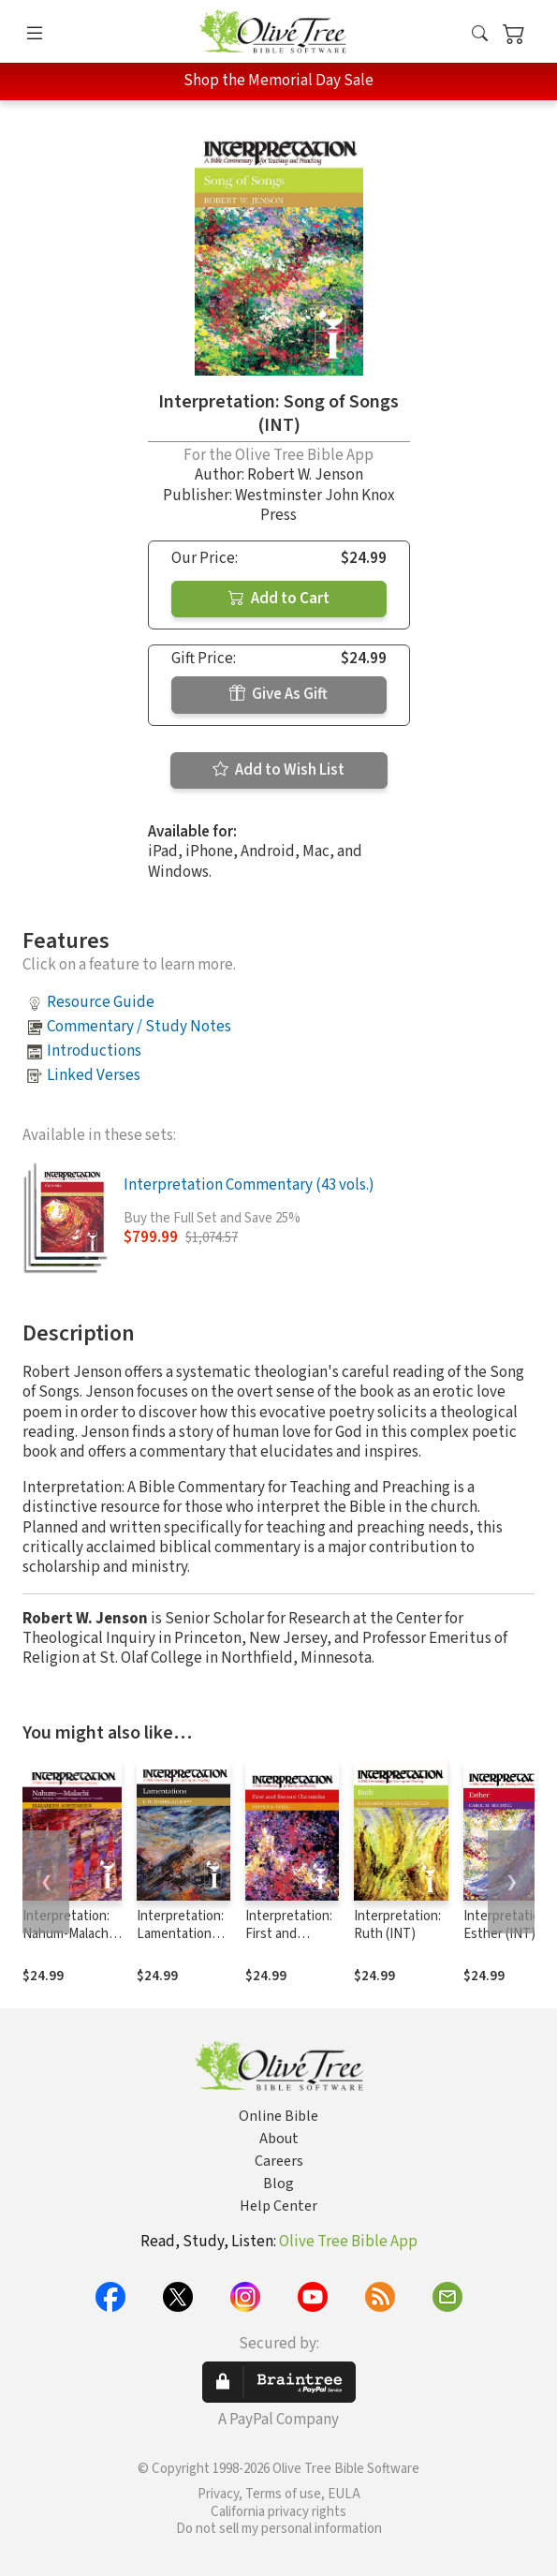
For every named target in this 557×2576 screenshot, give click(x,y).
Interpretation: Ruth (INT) (397, 1925)
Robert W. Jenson (305, 475)
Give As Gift (278, 694)
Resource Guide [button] (100, 1002)
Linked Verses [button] (93, 1075)
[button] (480, 35)
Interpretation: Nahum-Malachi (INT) (66, 1934)
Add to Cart (279, 598)
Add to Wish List (278, 770)
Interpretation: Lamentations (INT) (180, 1934)
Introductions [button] (94, 1051)
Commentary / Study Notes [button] (139, 1026)
